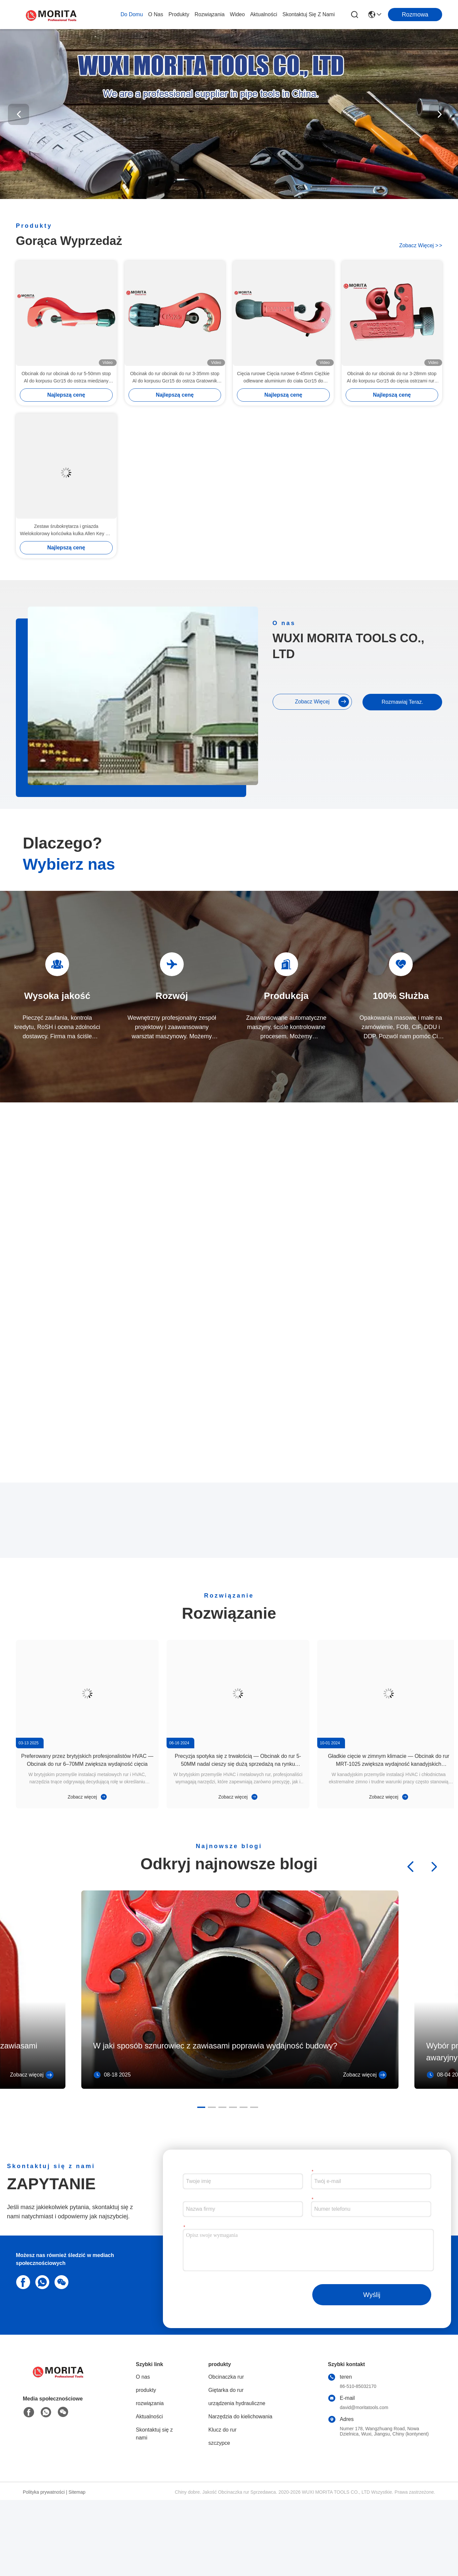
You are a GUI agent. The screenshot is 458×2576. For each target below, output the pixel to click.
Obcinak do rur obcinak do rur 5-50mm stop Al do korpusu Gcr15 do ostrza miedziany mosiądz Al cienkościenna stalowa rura (66, 377)
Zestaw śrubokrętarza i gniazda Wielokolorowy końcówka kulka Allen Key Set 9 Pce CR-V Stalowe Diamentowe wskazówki (66, 530)
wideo (237, 14)
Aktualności (263, 14)
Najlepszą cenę (66, 395)
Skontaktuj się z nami (309, 14)
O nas (155, 14)
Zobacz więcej (420, 245)
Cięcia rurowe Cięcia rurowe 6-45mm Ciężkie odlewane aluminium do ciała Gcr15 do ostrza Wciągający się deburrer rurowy (283, 377)
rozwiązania (210, 14)
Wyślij (371, 2370)
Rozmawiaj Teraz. (401, 864)
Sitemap (76, 2568)
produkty (179, 14)
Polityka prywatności (44, 2568)
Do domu (132, 14)
